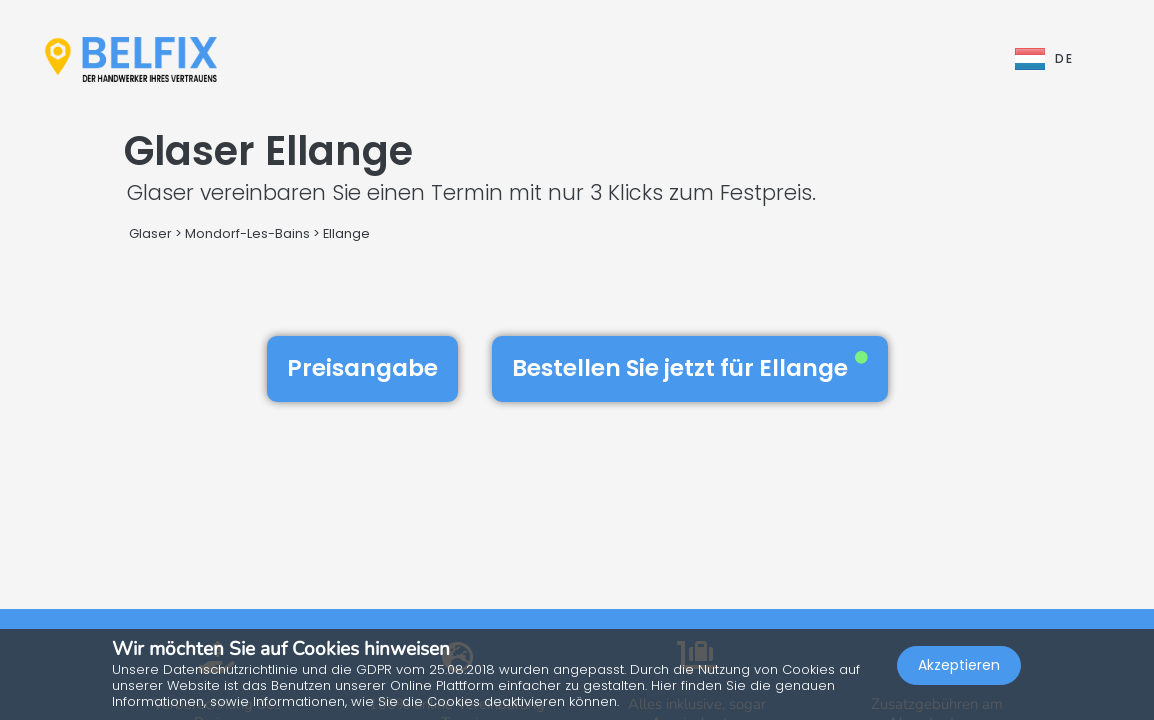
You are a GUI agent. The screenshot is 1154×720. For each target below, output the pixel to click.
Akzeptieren (959, 666)
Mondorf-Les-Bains (247, 233)
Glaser (150, 233)
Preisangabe (362, 368)
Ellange (346, 233)
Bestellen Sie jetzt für (690, 368)
